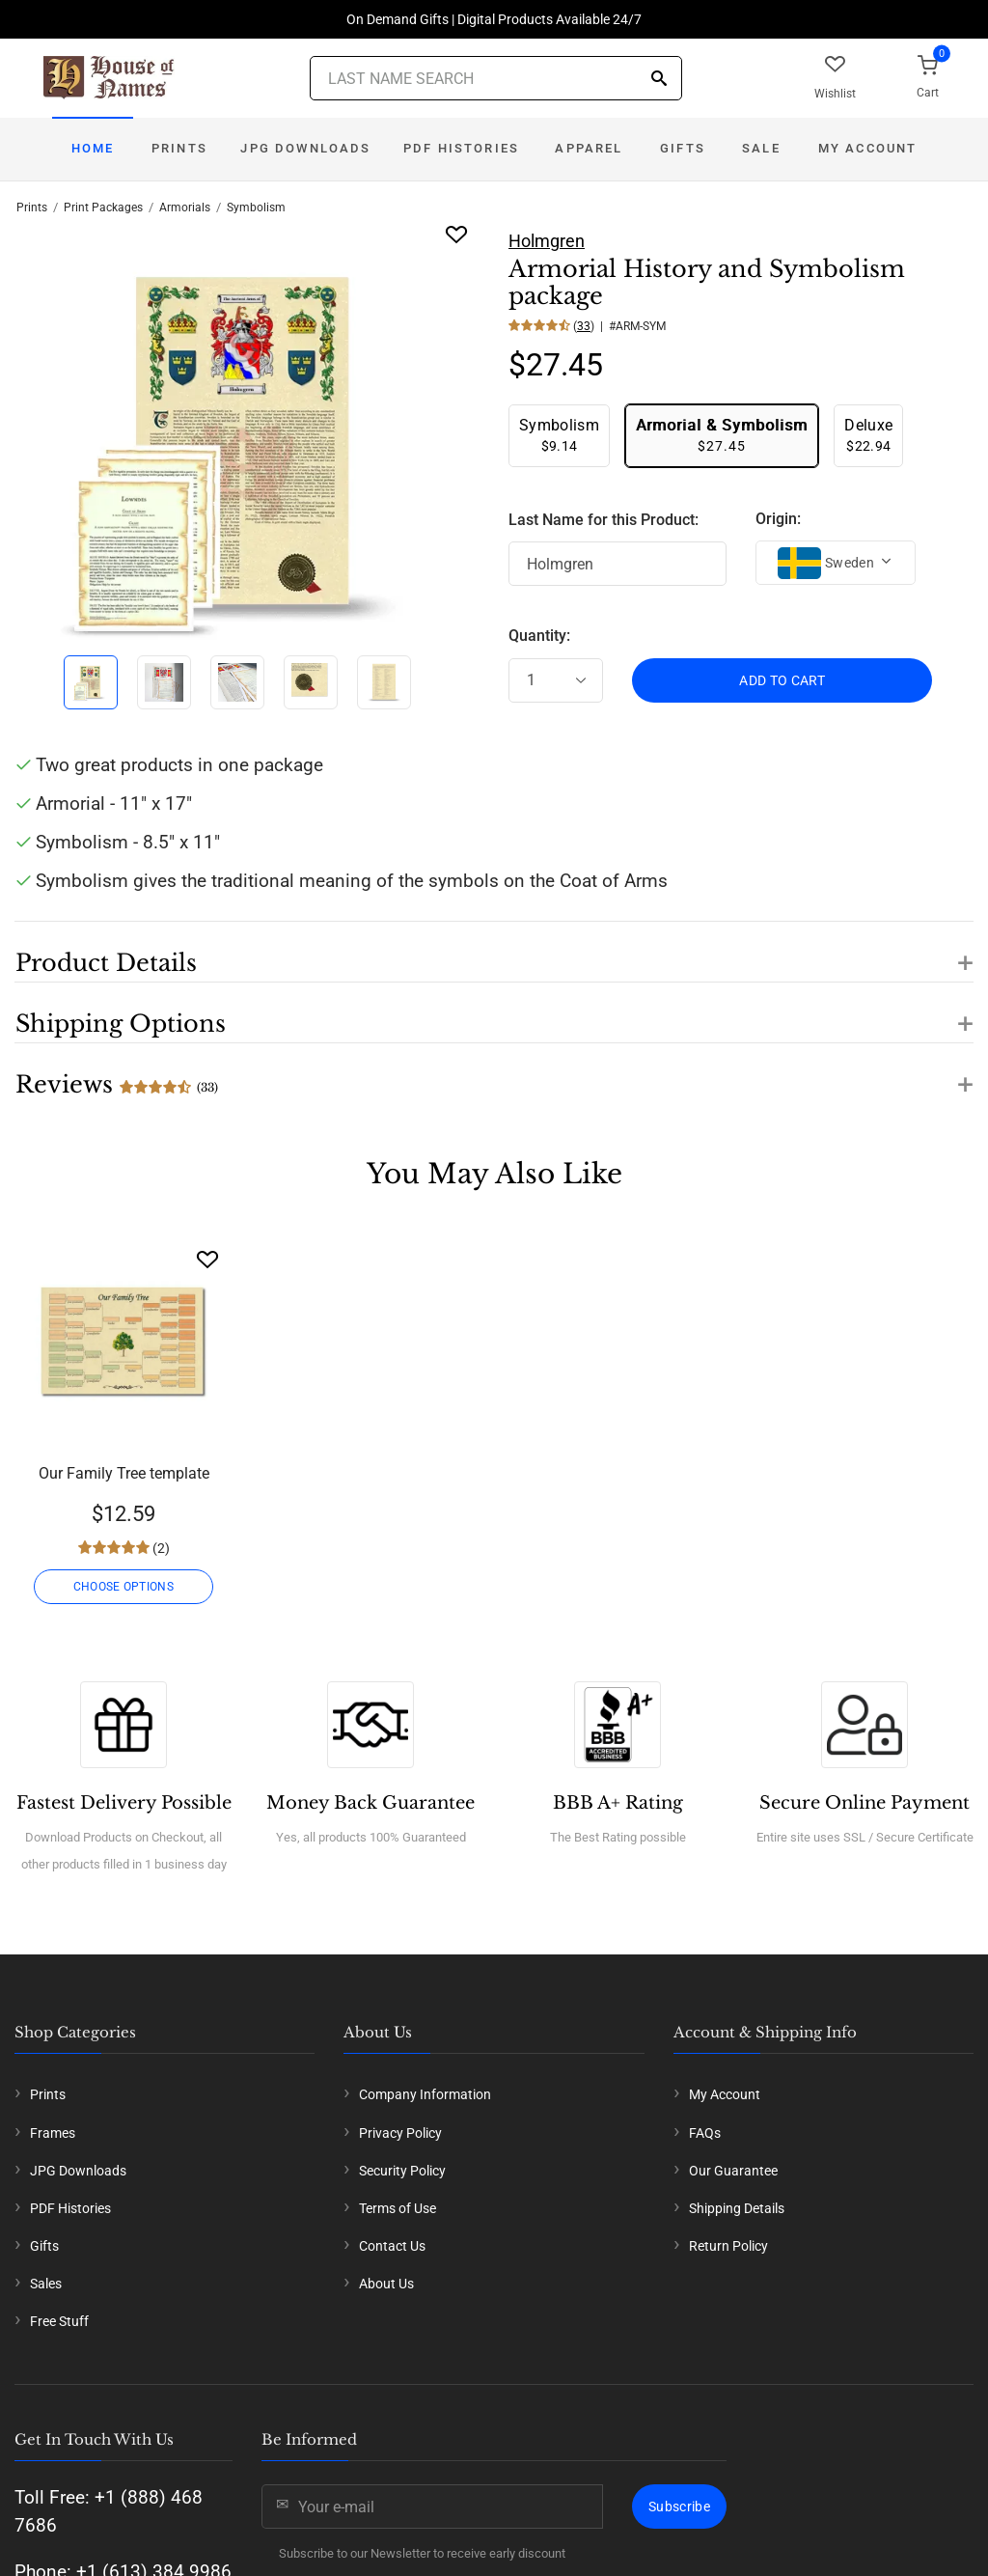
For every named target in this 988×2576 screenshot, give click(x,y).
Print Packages (103, 207)
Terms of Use (397, 2208)
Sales (46, 2283)
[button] (494, 952)
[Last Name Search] (496, 78)
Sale (761, 148)
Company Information (425, 2094)
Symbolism (256, 207)
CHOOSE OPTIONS (123, 1586)
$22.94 (868, 435)
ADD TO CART (782, 680)
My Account (868, 148)
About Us (386, 2283)
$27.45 (722, 435)
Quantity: (539, 635)
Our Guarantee (733, 2170)
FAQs (705, 2133)
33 (583, 326)
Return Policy (728, 2246)
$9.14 (559, 435)
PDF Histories (461, 148)
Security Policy (402, 2170)
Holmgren (546, 241)
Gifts (682, 148)
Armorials (184, 207)
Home (93, 148)
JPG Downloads (305, 148)
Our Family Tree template (124, 1473)
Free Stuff (59, 2321)
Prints (179, 148)
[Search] (658, 79)
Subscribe (679, 2506)
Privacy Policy (400, 2133)
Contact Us (392, 2246)
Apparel (588, 148)
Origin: (778, 519)
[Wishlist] (207, 1259)
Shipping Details (736, 2208)
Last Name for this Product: (603, 520)
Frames (52, 2133)
